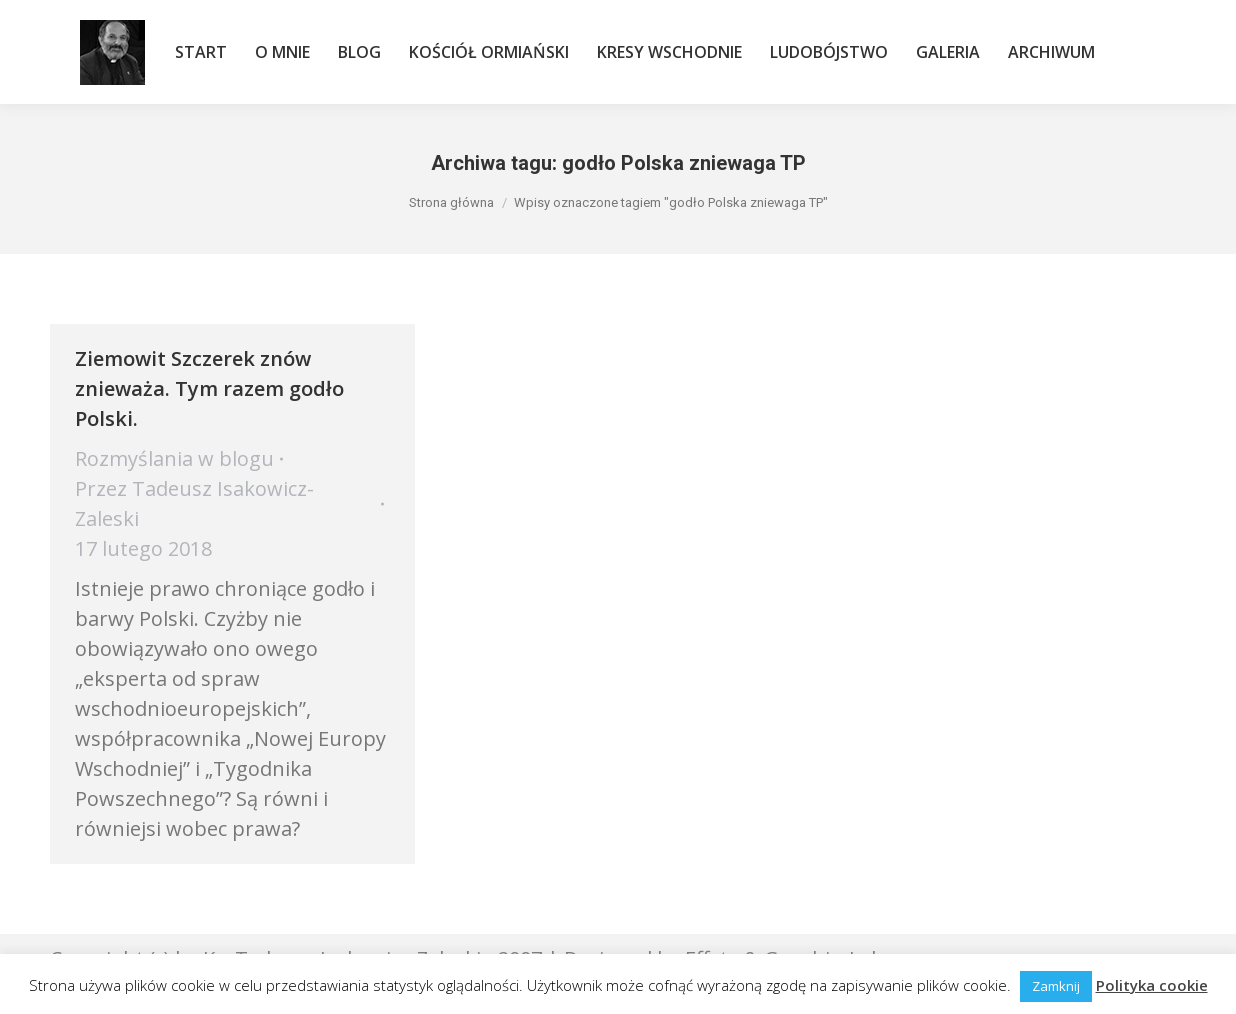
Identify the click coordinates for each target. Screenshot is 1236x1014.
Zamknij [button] (1056, 986)
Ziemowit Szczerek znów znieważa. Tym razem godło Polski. (209, 388)
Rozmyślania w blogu (174, 458)
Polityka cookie (1152, 985)
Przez (194, 503)
